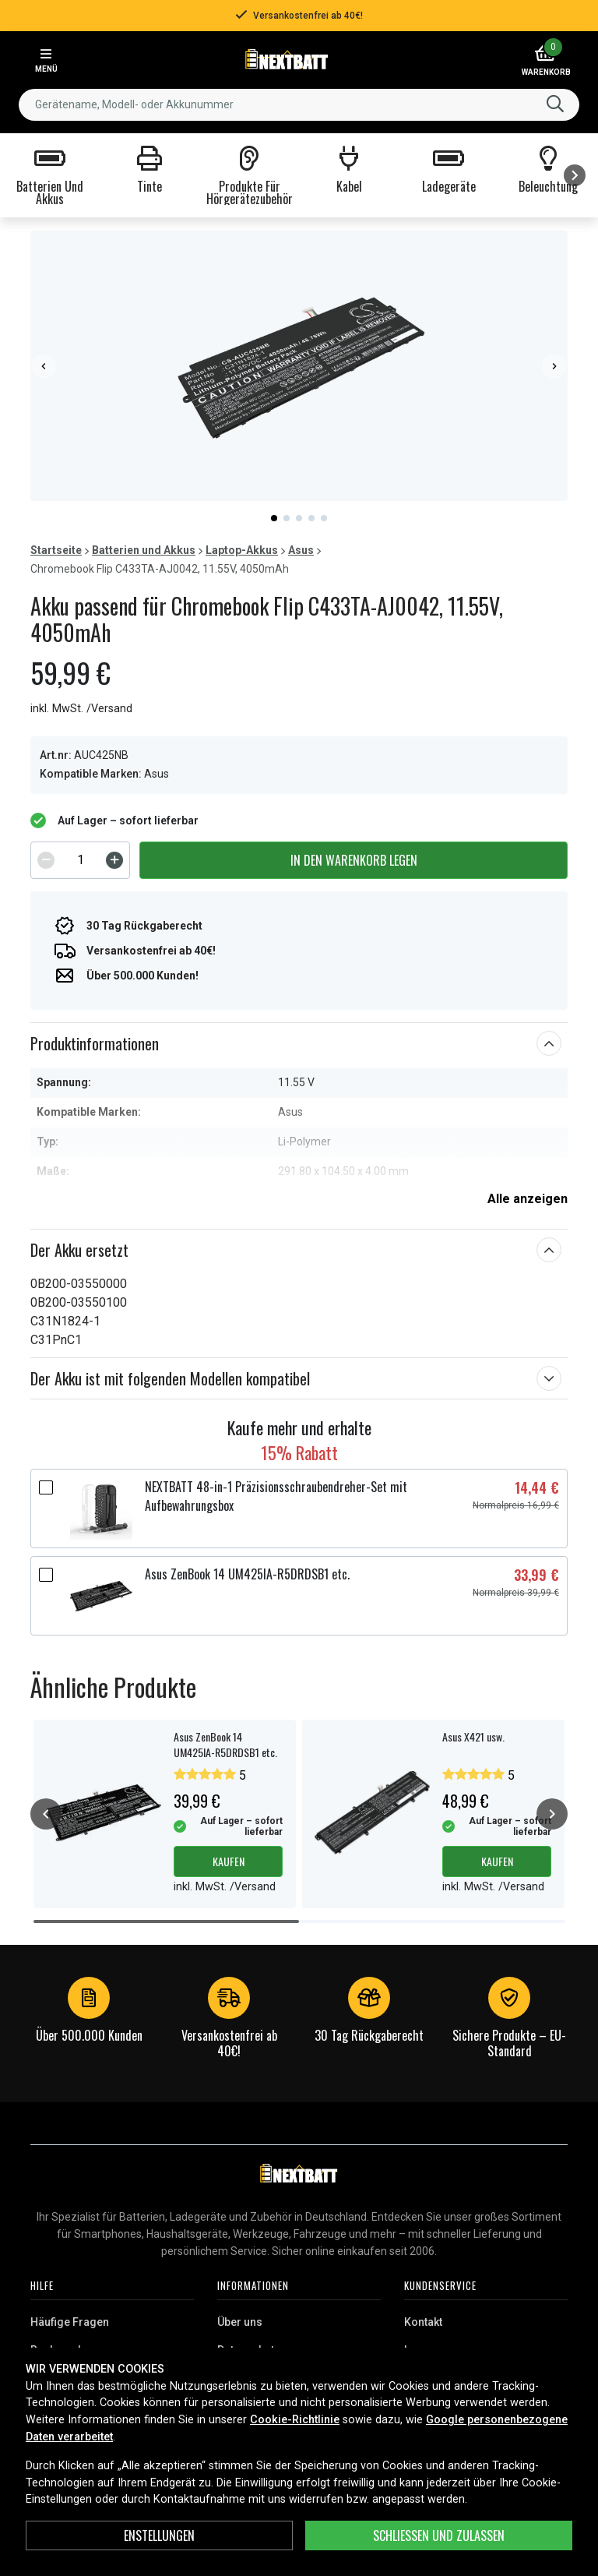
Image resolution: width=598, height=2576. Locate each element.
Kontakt (423, 2322)
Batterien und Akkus (143, 550)
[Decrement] (46, 860)
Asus (301, 550)
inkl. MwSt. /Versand (81, 708)
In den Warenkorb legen (353, 860)
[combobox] (299, 105)
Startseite (56, 550)
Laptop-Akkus (242, 550)
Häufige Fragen (69, 2322)
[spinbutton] (80, 860)
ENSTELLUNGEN (159, 2535)
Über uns (239, 2322)
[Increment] (114, 860)
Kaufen (228, 1861)
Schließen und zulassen (439, 2535)
